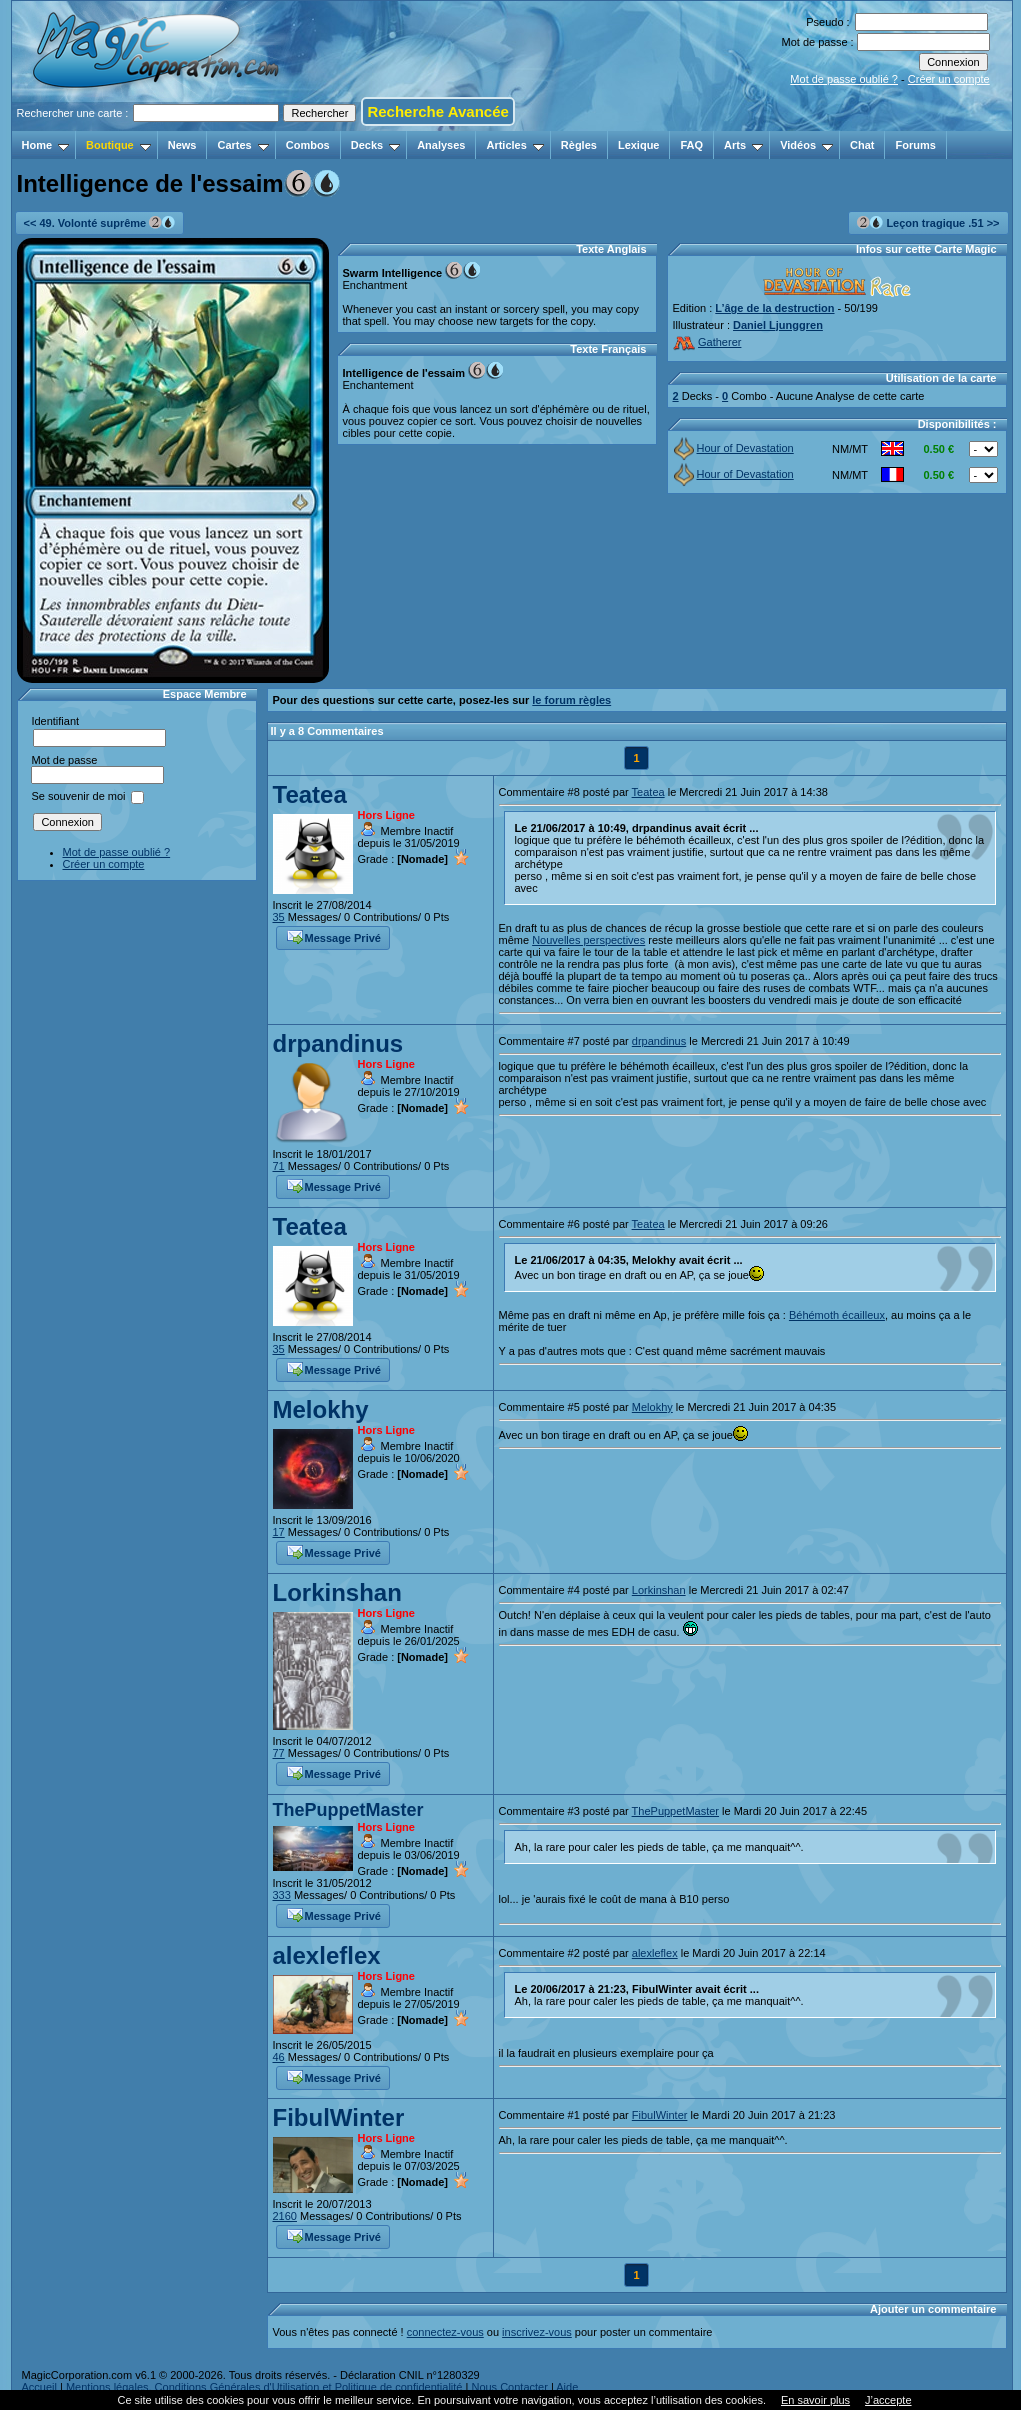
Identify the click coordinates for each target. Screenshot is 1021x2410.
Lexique (639, 145)
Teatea (310, 794)
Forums (915, 145)
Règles (579, 145)
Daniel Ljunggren (778, 325)
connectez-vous (445, 2332)
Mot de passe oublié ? (844, 79)
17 (279, 1532)
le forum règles (571, 700)
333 (282, 1895)
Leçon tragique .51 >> (928, 222)
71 (279, 1166)
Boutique (118, 145)
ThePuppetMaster (348, 1810)
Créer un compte (949, 79)
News (182, 145)
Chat (862, 145)
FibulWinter (339, 2117)
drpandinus (338, 1043)
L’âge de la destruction (774, 308)
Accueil (39, 2387)
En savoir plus (815, 2400)
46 (279, 2057)
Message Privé (334, 936)
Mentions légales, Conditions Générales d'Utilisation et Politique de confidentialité (264, 2387)
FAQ (691, 145)
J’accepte (888, 2400)
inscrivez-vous (537, 2332)
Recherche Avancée (437, 111)
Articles (514, 145)
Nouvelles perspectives (588, 940)
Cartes (242, 145)
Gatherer (707, 342)
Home (46, 145)
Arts (743, 145)
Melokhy (321, 1409)
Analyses (441, 145)
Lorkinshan (337, 1592)
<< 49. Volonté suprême (100, 222)
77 (279, 1753)
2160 (285, 2216)
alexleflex (327, 1955)
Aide (567, 2387)
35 (279, 917)
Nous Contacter (509, 2387)
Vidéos (806, 145)
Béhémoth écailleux (837, 1315)
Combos (308, 145)
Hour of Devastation (734, 448)
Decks (375, 145)
